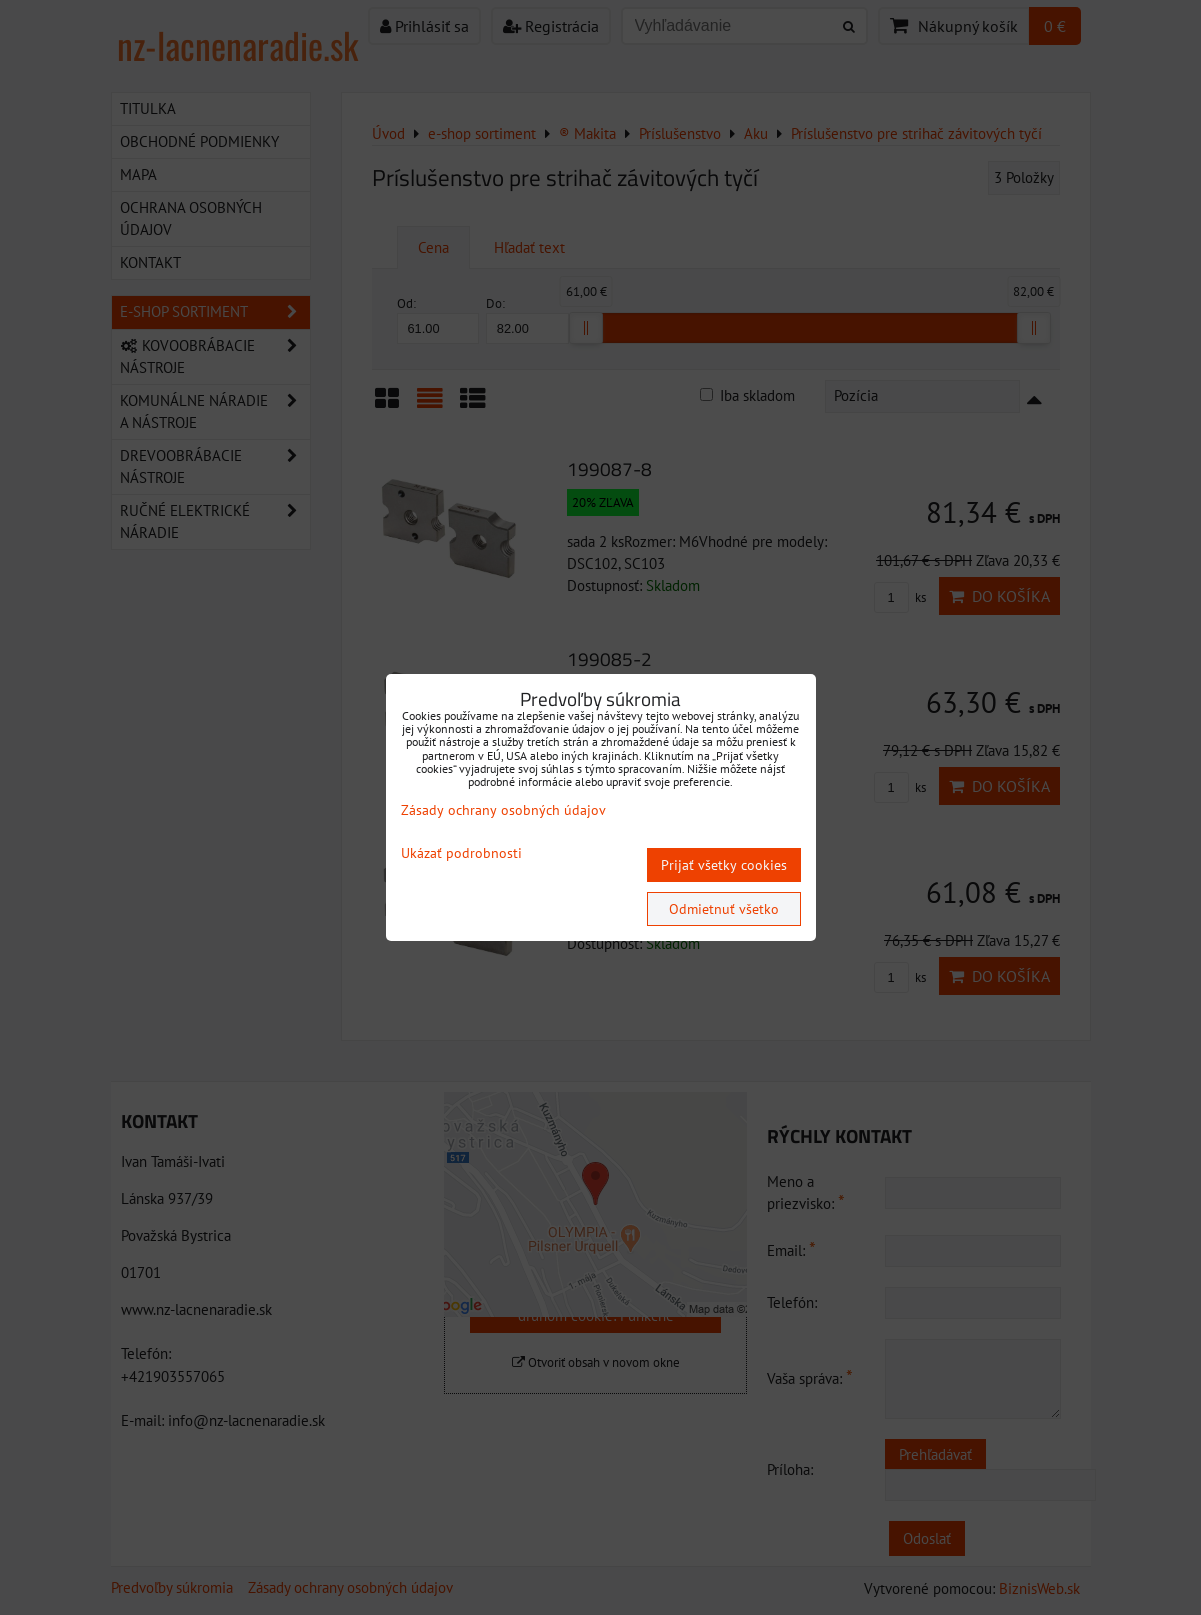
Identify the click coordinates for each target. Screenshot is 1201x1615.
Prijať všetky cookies (724, 865)
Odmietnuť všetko (724, 909)
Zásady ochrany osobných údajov (503, 810)
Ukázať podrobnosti (461, 853)
